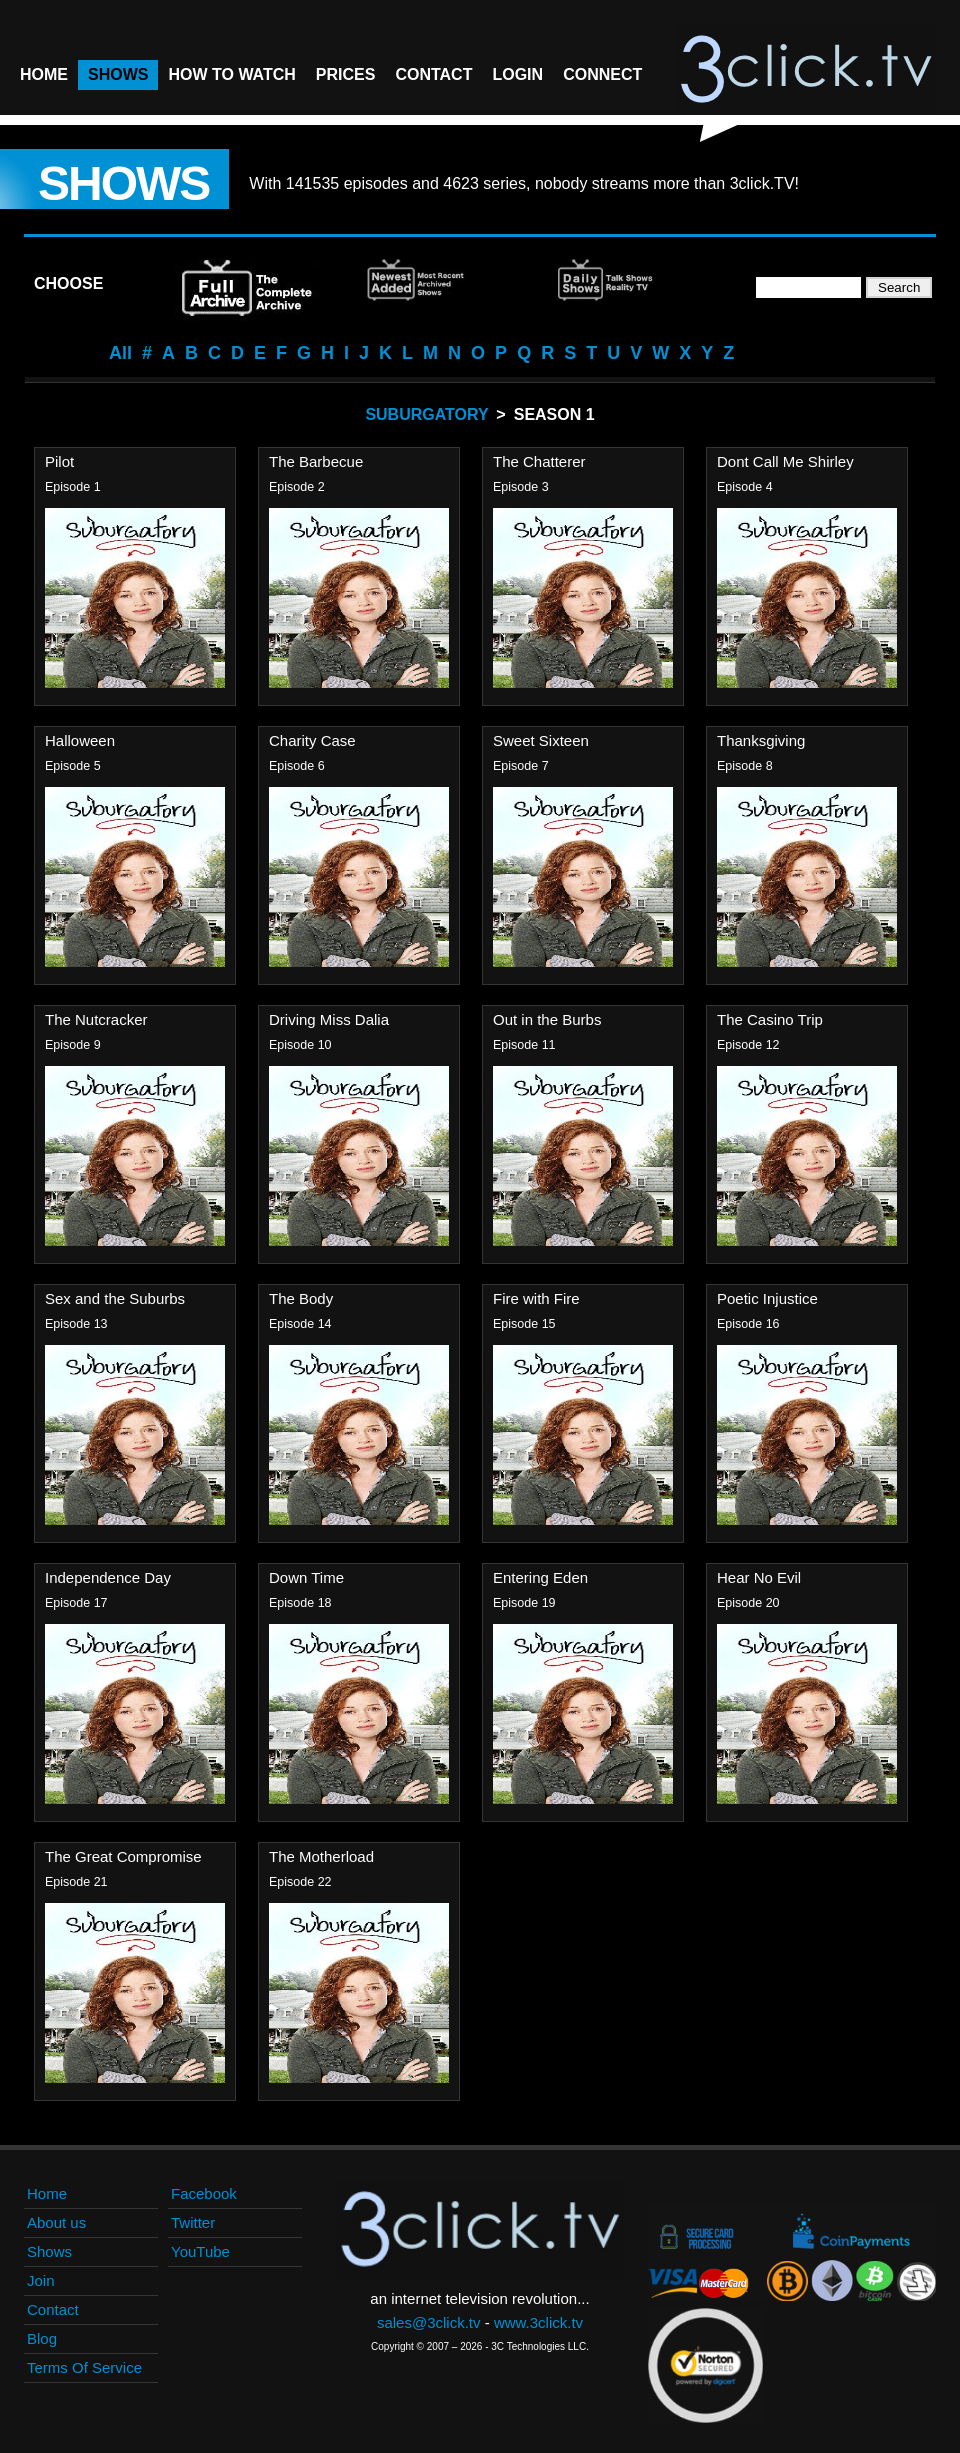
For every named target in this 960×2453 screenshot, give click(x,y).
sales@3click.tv (429, 2322)
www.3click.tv (538, 2322)
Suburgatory (426, 414)
